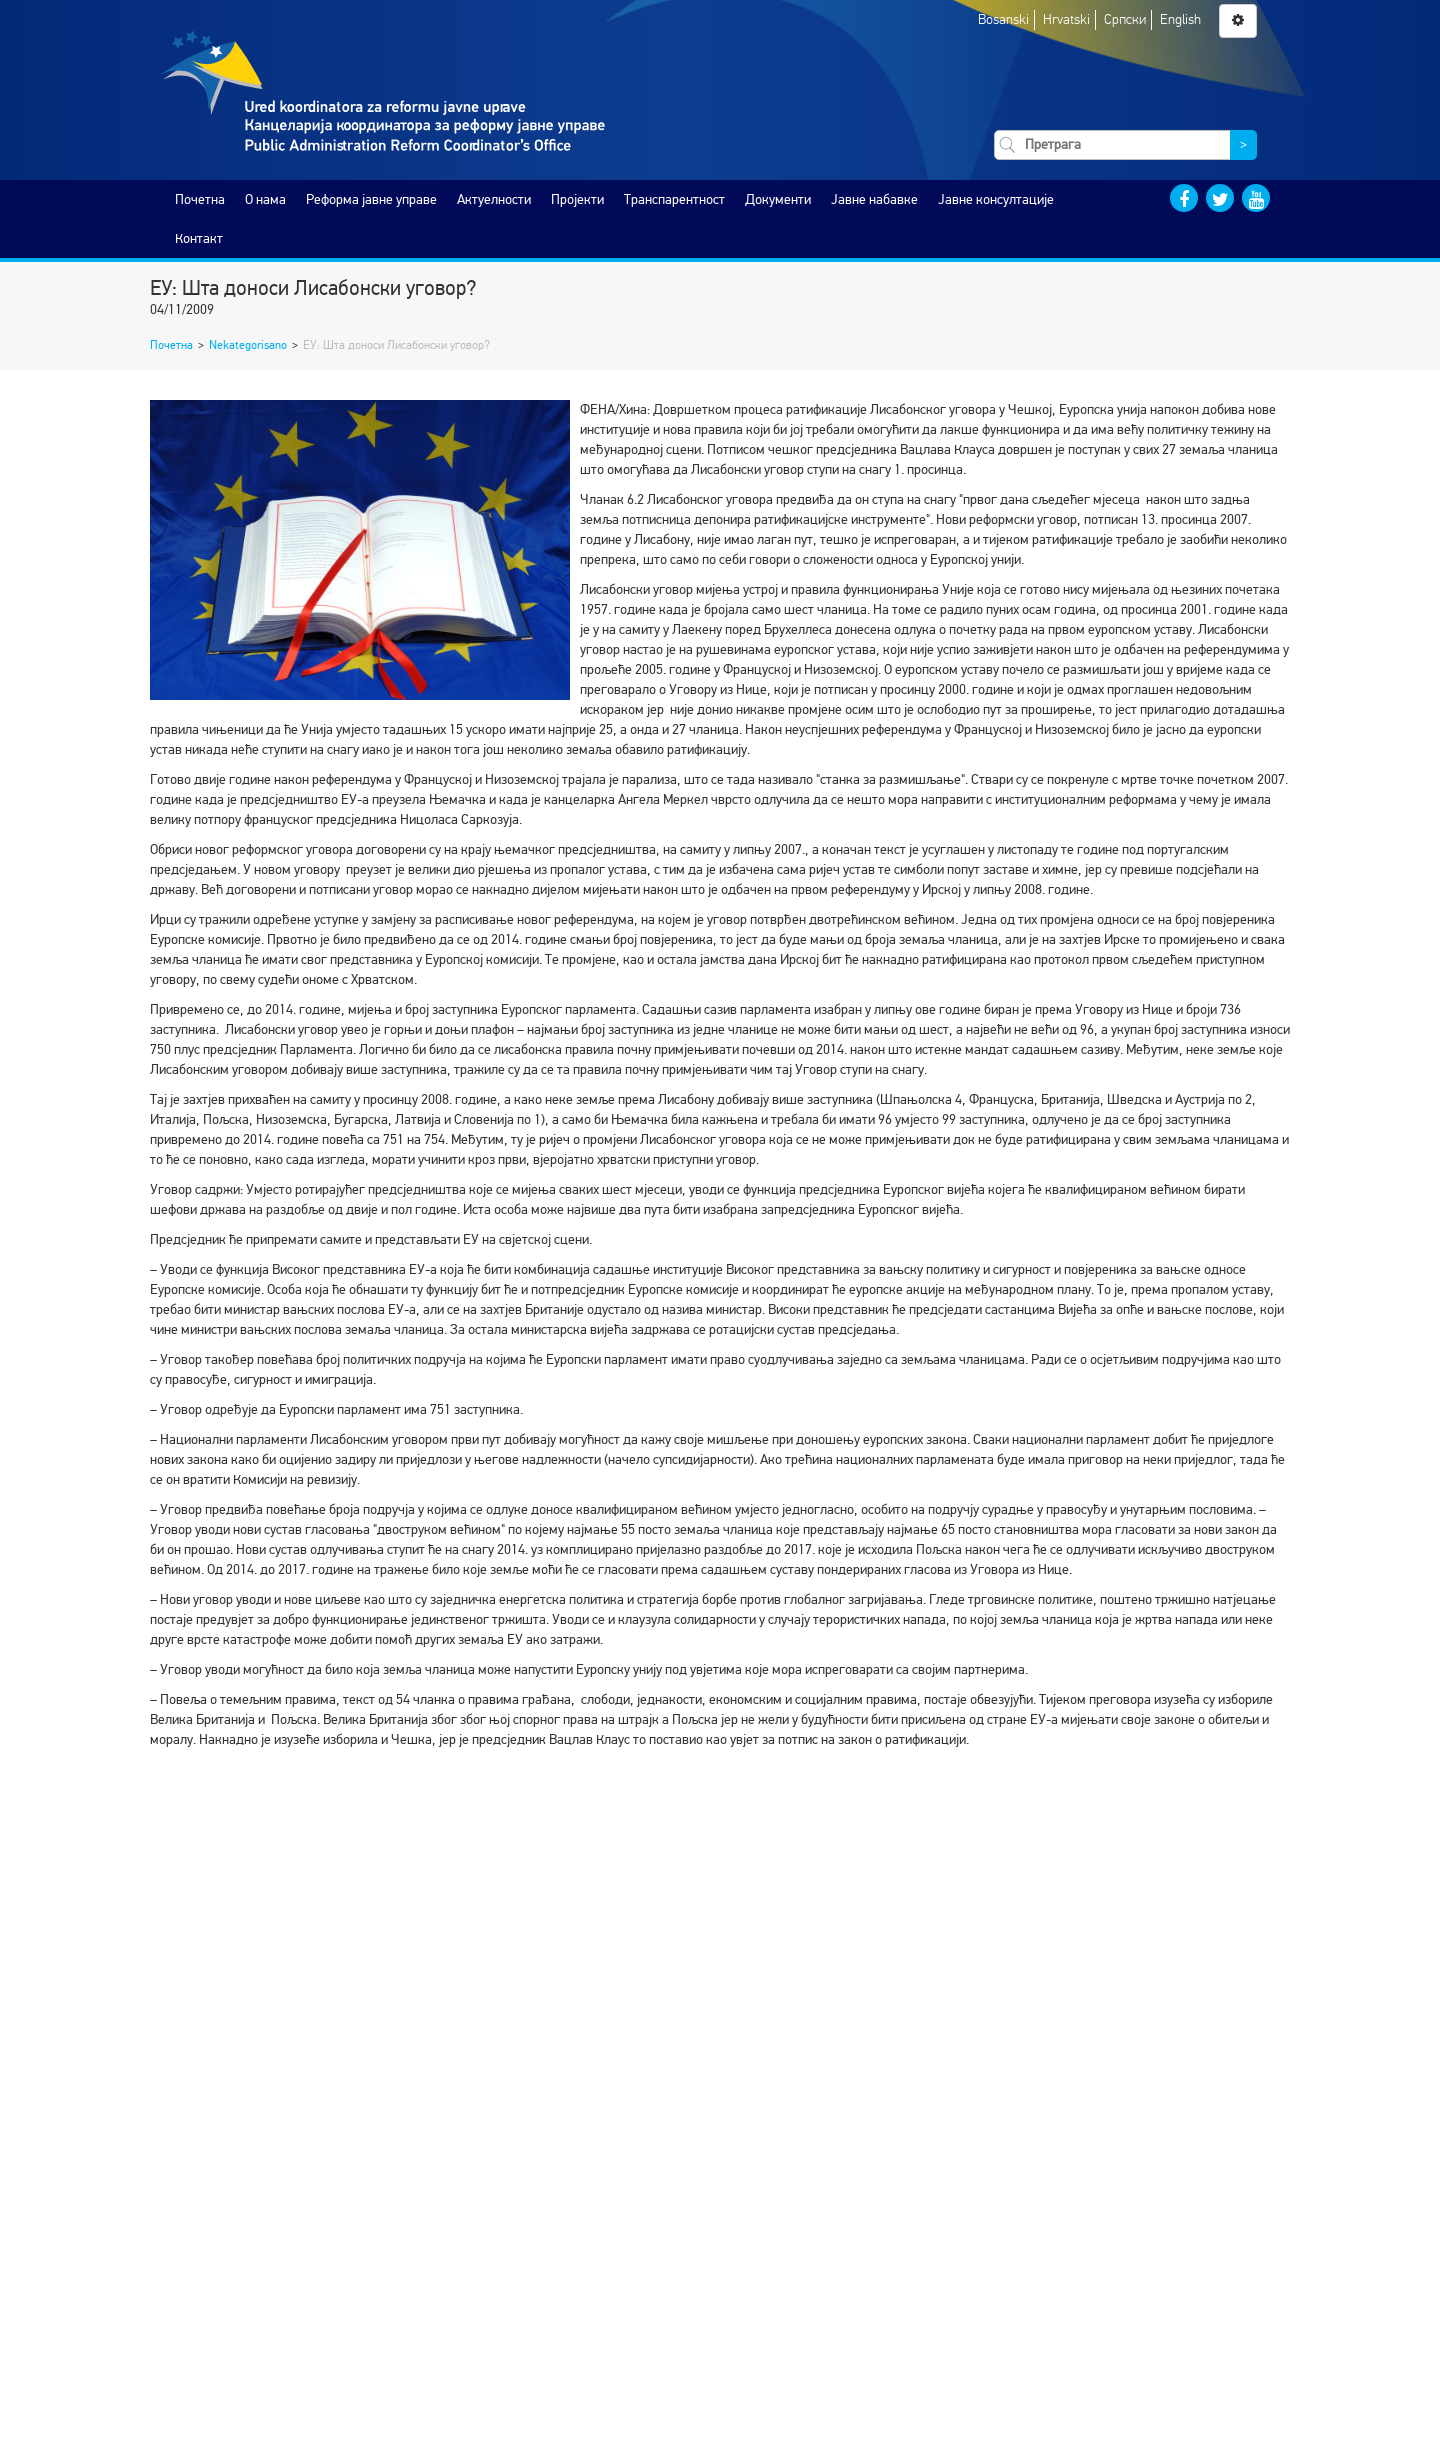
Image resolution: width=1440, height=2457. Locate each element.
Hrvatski (1066, 19)
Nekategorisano (248, 345)
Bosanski (1003, 19)
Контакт (199, 238)
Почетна (200, 199)
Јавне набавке (874, 199)
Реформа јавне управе (371, 199)
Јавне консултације (996, 199)
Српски (1125, 19)
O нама (265, 199)
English (1180, 19)
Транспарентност (674, 199)
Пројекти (577, 199)
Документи (778, 199)
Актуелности (494, 199)
